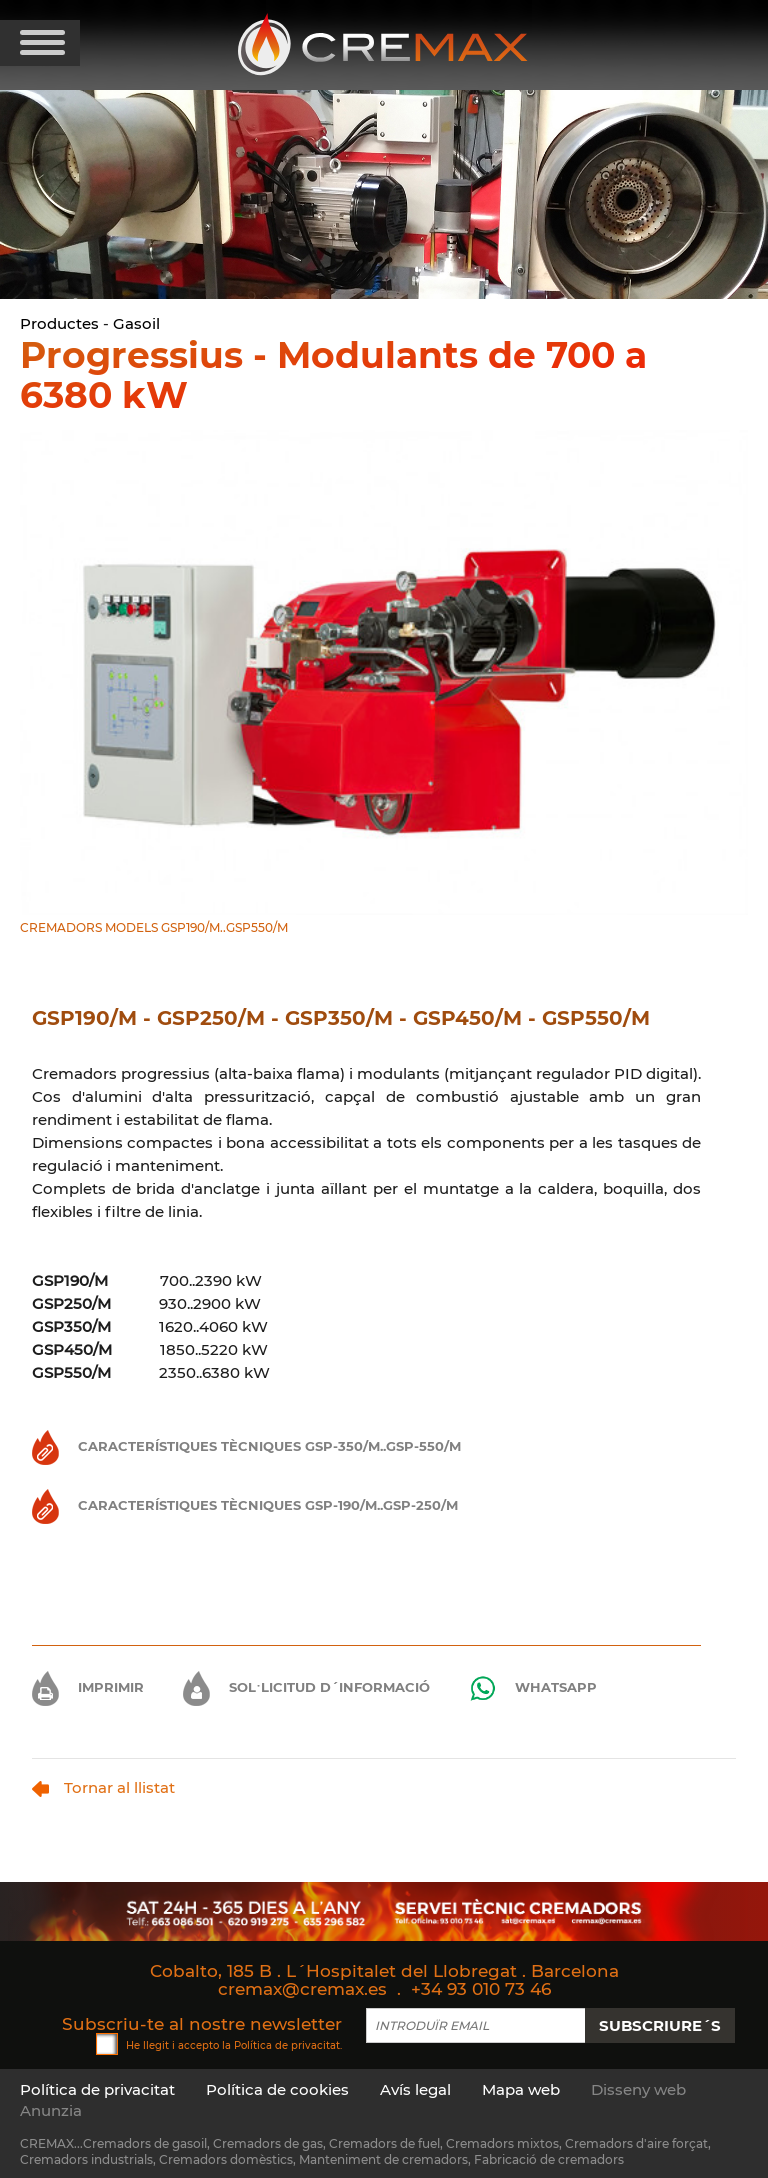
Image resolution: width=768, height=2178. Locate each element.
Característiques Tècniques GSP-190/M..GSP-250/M (245, 1505)
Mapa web (521, 2089)
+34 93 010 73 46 (481, 1989)
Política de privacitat (287, 2044)
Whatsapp (533, 1688)
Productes (59, 323)
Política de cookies (277, 2089)
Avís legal (415, 2089)
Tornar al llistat (103, 1787)
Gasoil (136, 323)
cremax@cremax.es (302, 1989)
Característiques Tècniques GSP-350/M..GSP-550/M (246, 1446)
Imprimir (88, 1687)
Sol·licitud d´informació (306, 1687)
